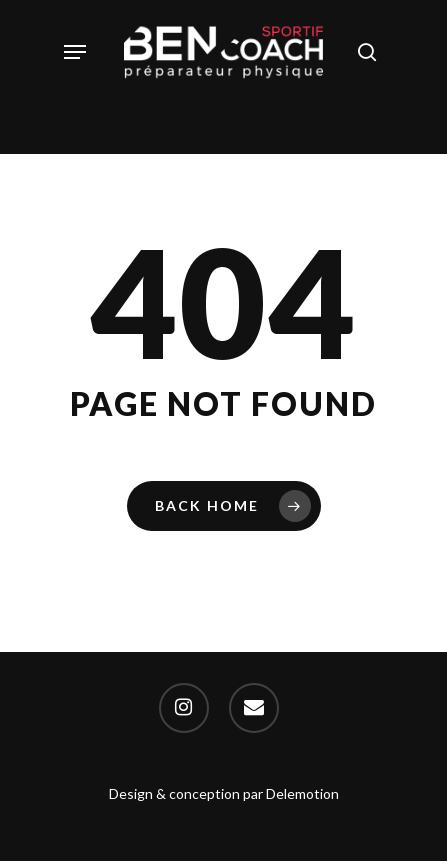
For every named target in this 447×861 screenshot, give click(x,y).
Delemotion (302, 793)
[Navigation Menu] (75, 52)
